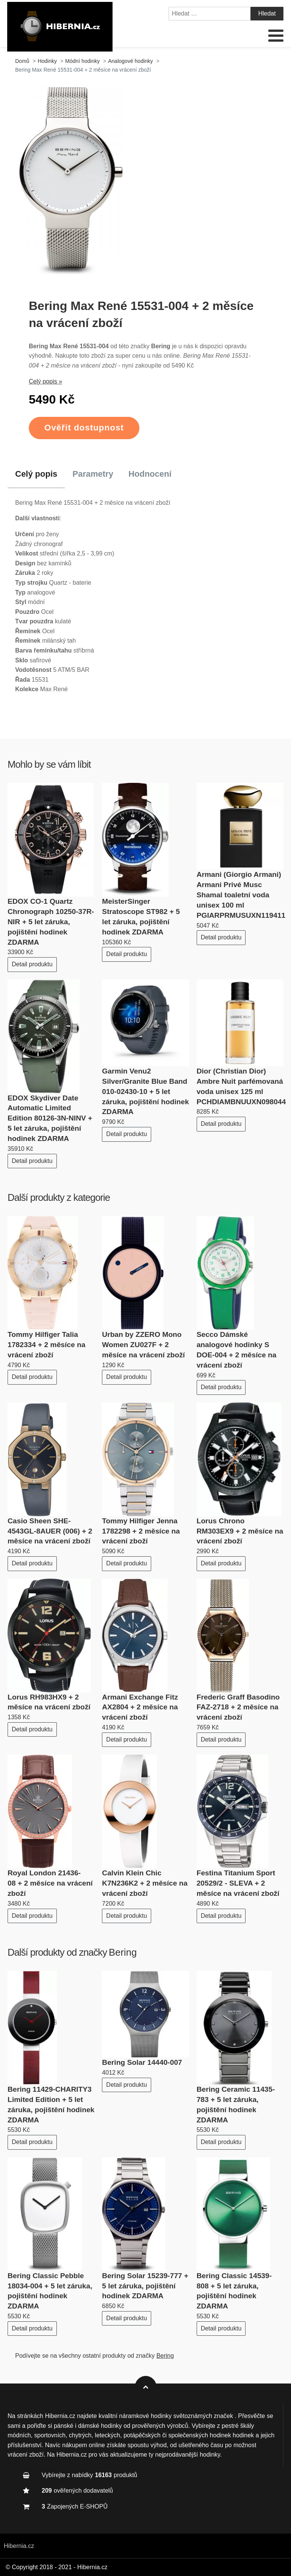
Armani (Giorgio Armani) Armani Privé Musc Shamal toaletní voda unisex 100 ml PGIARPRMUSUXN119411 (241, 894)
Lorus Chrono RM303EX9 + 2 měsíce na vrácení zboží (240, 1531)
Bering (123, 1952)
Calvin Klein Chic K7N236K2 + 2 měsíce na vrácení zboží (145, 1883)
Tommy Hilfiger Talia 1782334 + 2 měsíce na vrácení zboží (46, 1344)
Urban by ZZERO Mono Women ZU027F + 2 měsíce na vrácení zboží (143, 1344)
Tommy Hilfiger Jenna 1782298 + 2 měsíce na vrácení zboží (141, 1531)
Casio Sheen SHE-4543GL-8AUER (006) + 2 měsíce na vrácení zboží (50, 1531)
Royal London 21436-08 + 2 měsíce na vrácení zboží (50, 1883)
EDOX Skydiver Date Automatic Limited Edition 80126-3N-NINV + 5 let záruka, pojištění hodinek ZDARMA (50, 1118)
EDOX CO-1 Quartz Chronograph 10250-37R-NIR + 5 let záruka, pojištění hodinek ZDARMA (51, 921)
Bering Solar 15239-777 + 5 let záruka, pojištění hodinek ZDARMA (145, 2286)
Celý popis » (45, 381)
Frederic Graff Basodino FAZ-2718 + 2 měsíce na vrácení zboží (238, 1707)
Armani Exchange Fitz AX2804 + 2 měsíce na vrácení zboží (140, 1707)
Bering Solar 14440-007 (142, 2062)
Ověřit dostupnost (84, 427)
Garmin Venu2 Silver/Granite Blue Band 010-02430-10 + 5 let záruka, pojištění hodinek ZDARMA (145, 1091)
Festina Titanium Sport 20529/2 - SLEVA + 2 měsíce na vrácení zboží (238, 1883)
